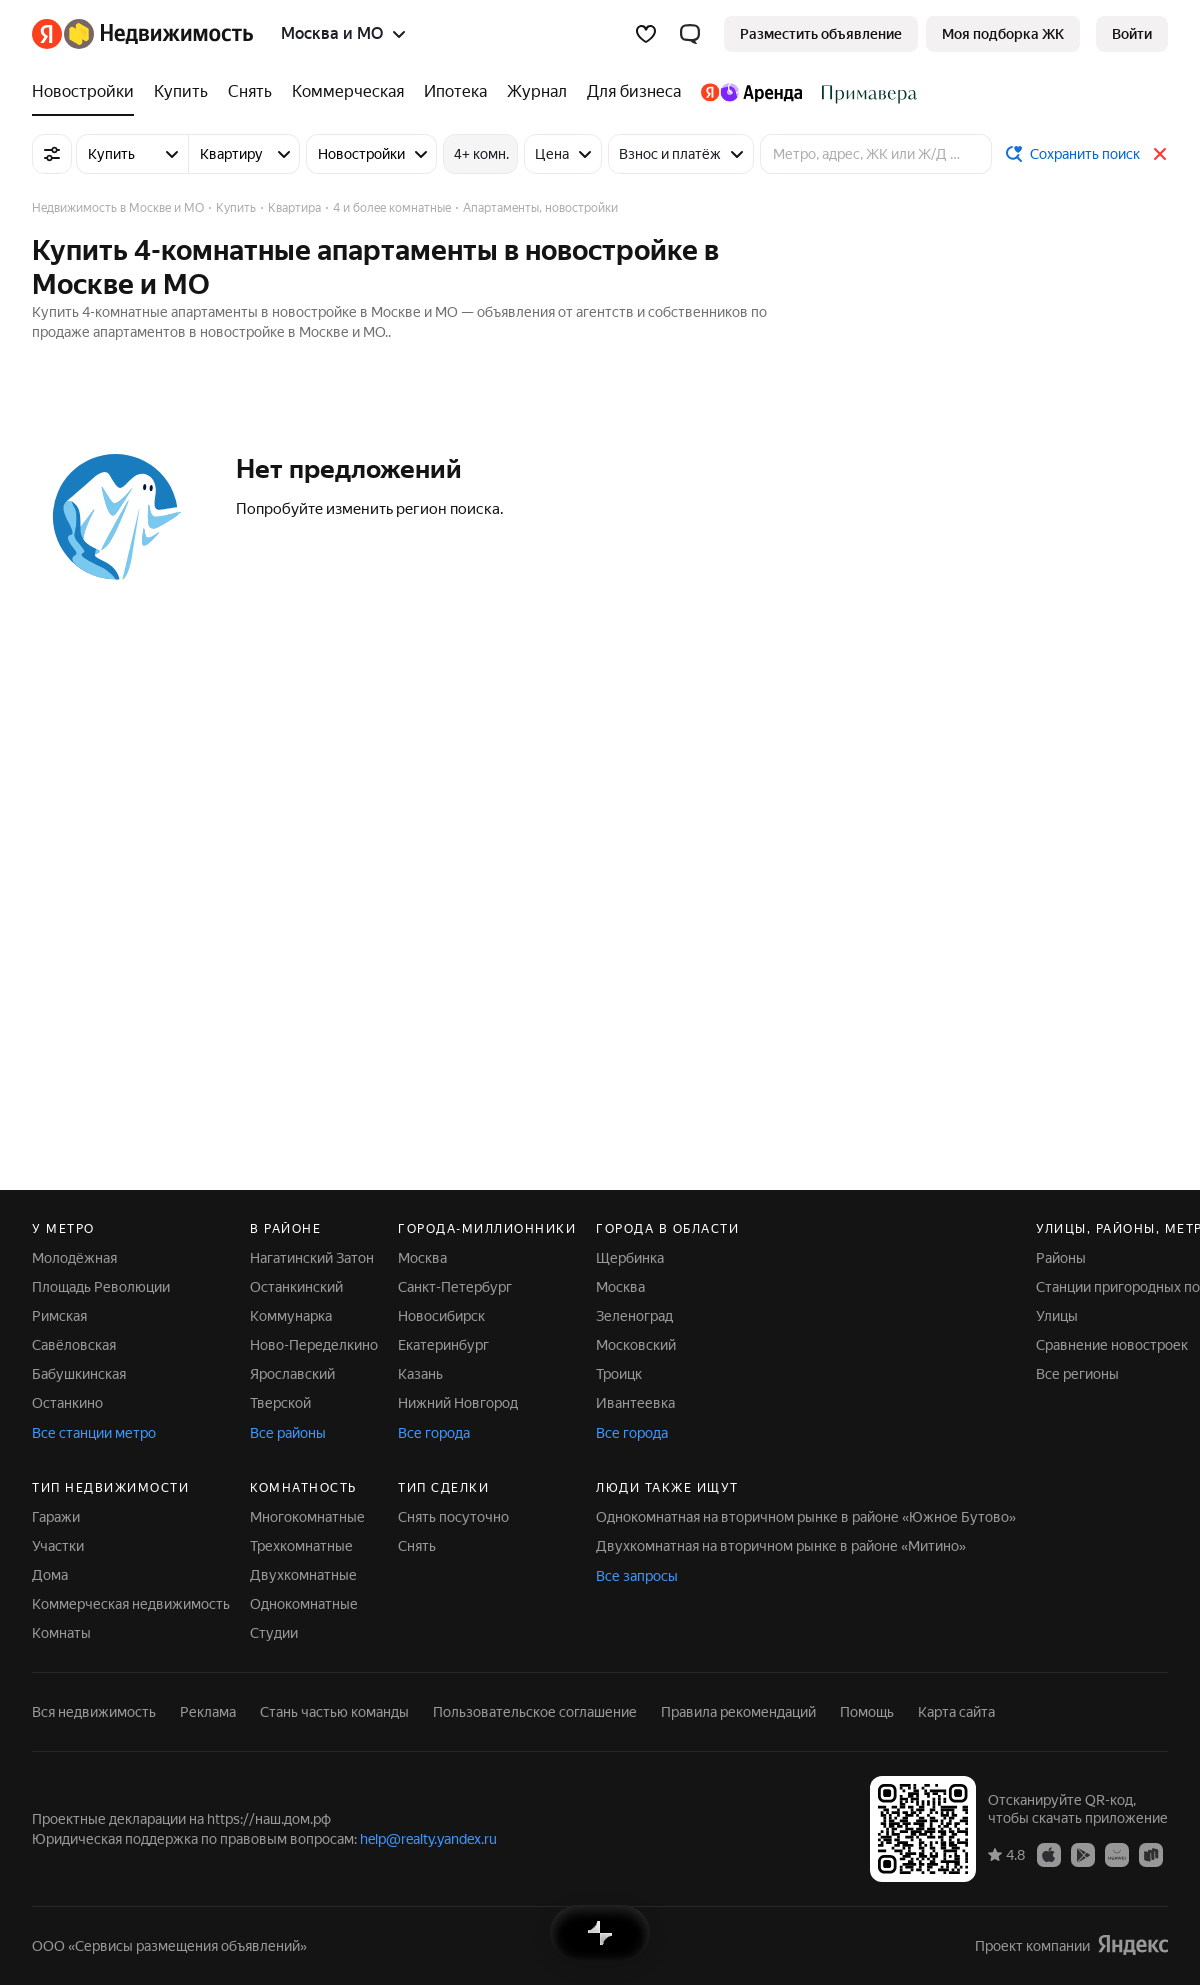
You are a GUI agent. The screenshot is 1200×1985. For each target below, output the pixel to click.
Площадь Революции (101, 1287)
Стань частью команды (334, 1712)
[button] (690, 34)
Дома (50, 1575)
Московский (636, 1345)
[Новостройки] (88, 92)
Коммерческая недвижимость (131, 1604)
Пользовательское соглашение (535, 1712)
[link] (1132, 34)
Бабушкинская (79, 1374)
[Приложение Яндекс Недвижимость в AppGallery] (1117, 1854)
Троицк (619, 1374)
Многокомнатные (307, 1517)
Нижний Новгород (458, 1403)
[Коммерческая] (348, 92)
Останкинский (296, 1287)
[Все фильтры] (52, 154)
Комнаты (61, 1633)
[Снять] (250, 92)
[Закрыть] (1160, 154)
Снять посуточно (453, 1517)
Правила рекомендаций (738, 1712)
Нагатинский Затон (312, 1258)
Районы (1061, 1258)
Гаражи (56, 1517)
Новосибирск (441, 1316)
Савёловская (74, 1345)
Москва (422, 1258)
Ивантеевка (635, 1403)
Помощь (867, 1712)
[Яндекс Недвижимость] (158, 34)
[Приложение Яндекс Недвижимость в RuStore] (1151, 1854)
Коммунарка (291, 1316)
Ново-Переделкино (314, 1345)
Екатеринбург (443, 1345)
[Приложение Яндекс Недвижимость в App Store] (1049, 1854)
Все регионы (1077, 1374)
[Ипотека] (455, 92)
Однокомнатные (304, 1604)
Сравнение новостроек (1112, 1345)
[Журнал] (537, 92)
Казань (420, 1374)
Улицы (1057, 1316)
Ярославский (292, 1374)
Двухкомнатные (303, 1575)
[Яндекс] (47, 34)
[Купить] (181, 92)
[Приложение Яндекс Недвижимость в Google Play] (1083, 1854)
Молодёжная (74, 1258)
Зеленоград (634, 1316)
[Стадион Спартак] (864, 92)
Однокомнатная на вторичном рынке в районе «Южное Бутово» (806, 1517)
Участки (58, 1546)
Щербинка (630, 1258)
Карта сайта (956, 1712)
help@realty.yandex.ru (428, 1839)
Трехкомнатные (301, 1546)
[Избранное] (646, 34)
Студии (274, 1633)
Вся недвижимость (94, 1712)
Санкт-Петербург (455, 1287)
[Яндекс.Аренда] (751, 92)
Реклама (208, 1712)
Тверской (280, 1403)
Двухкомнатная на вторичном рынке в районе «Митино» (781, 1546)
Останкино (67, 1403)
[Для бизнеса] (634, 92)
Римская (59, 1316)
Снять (417, 1546)
